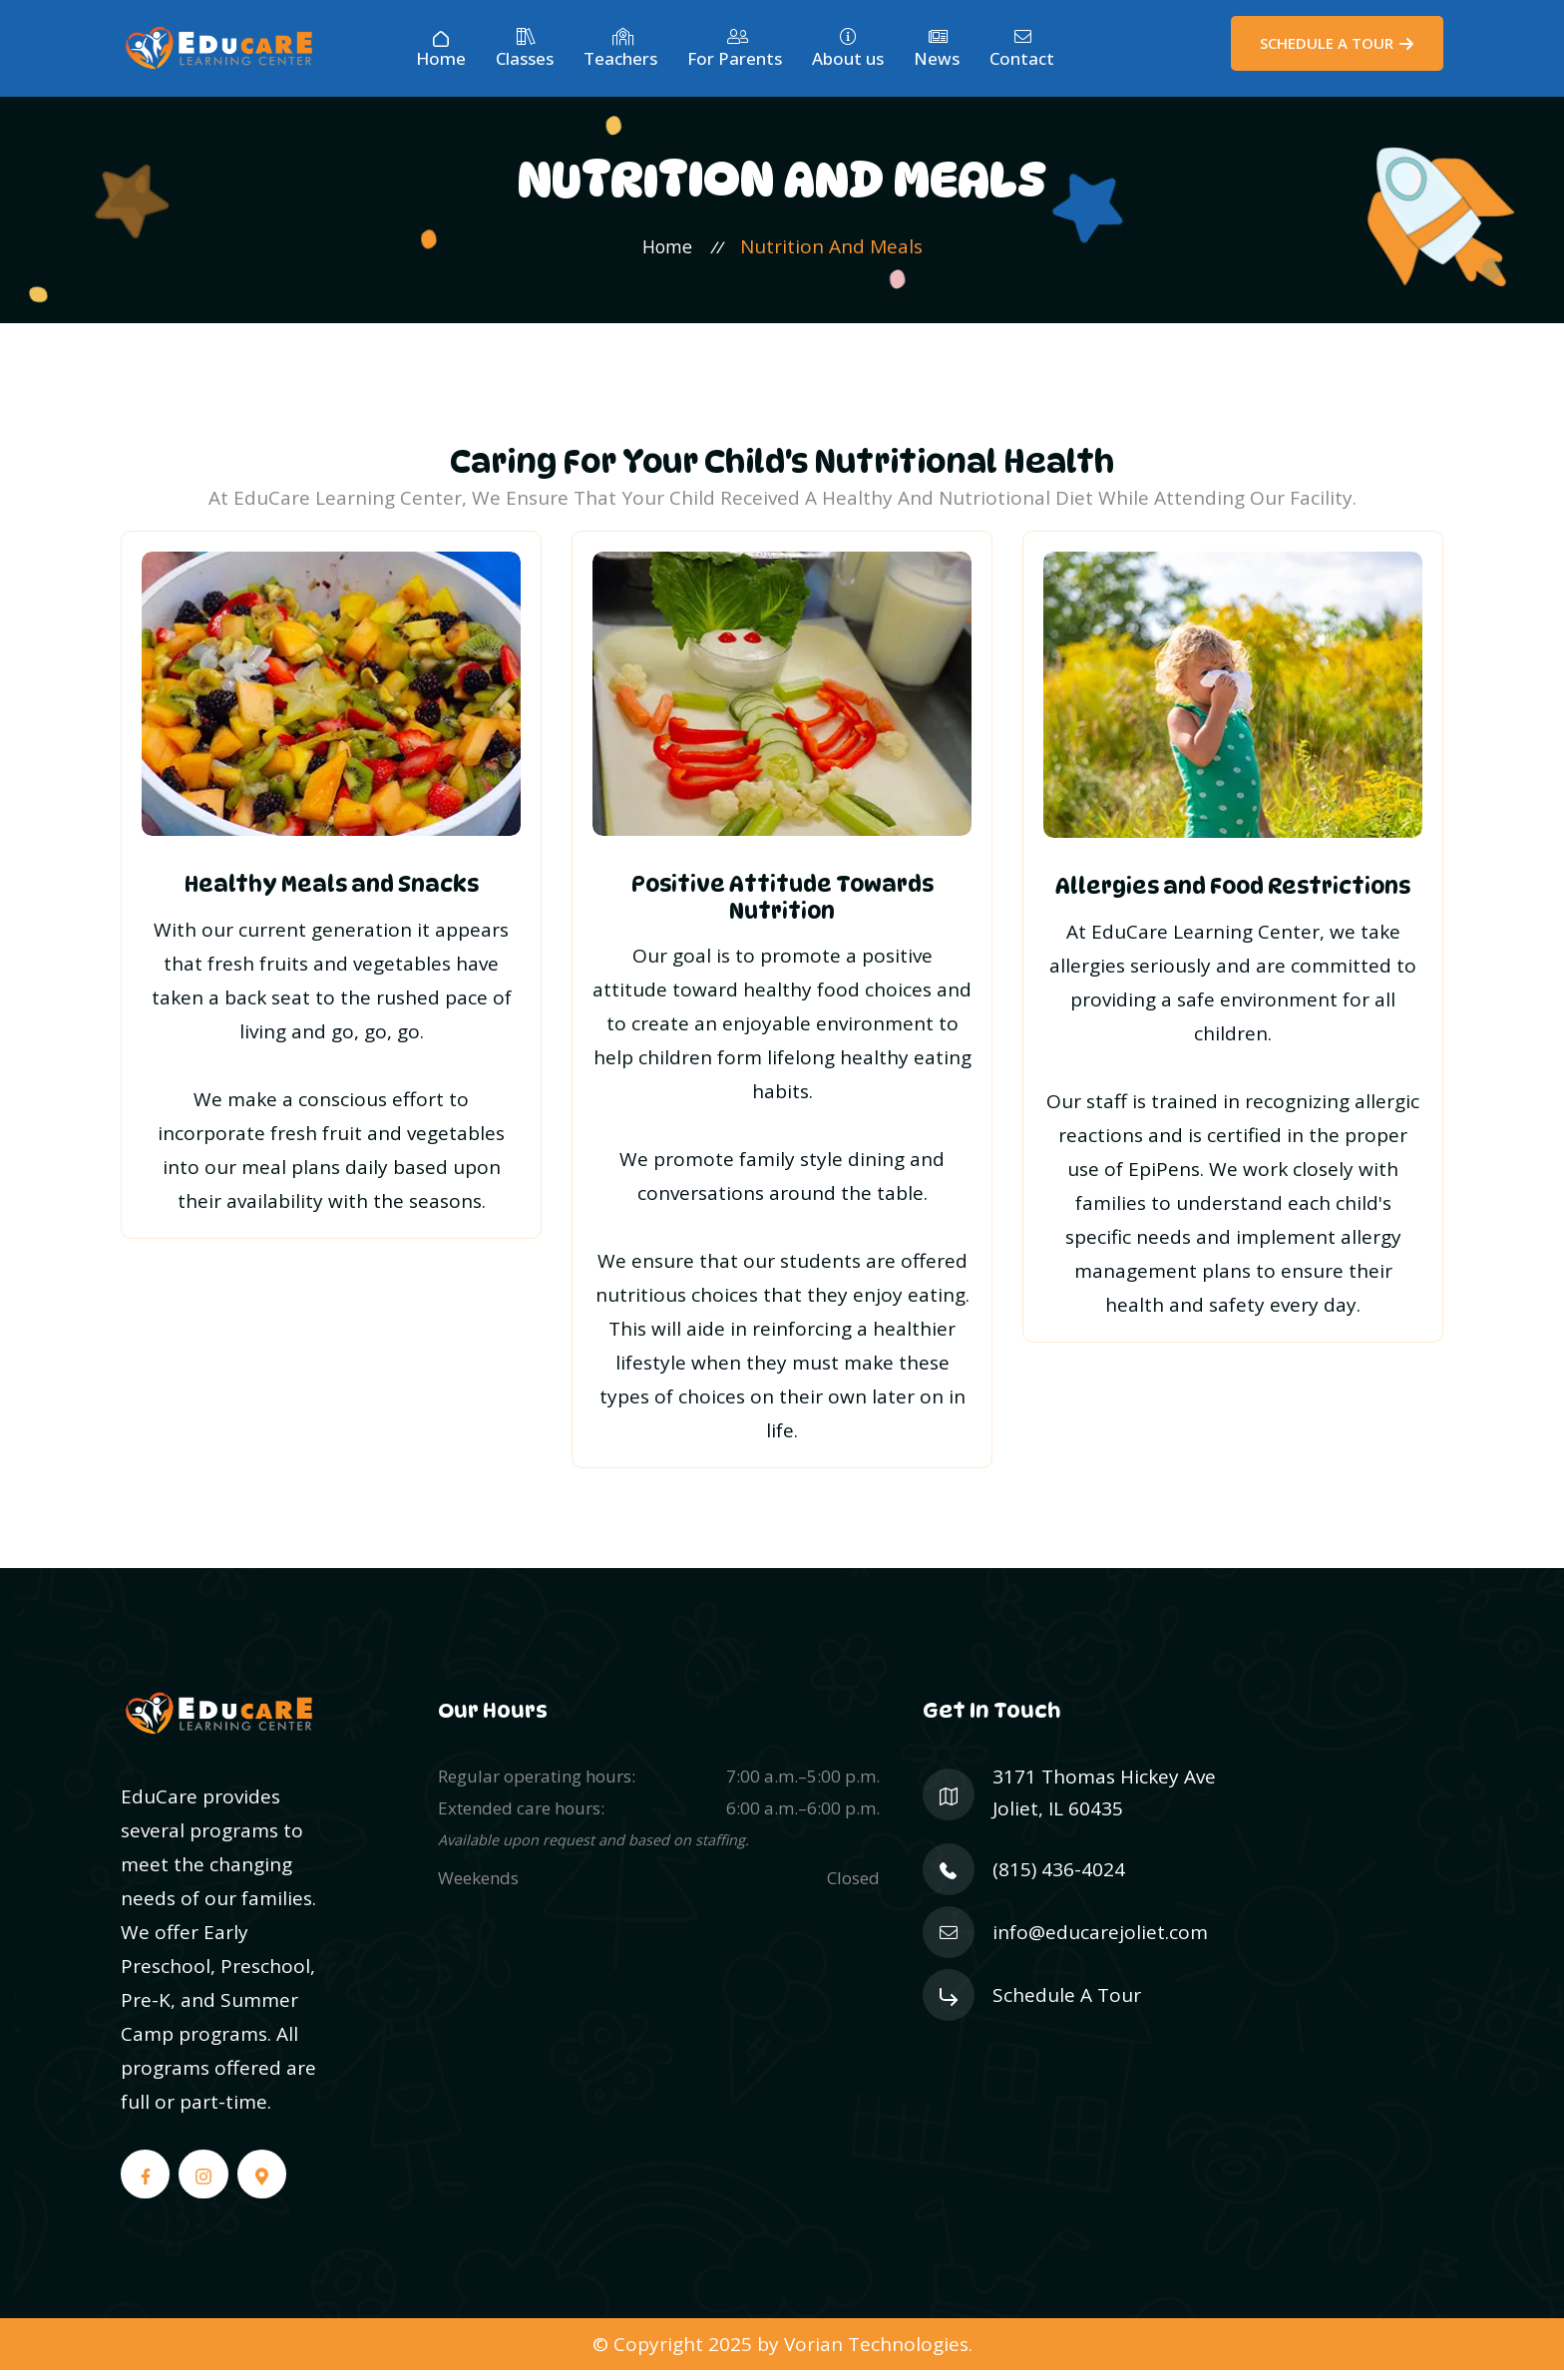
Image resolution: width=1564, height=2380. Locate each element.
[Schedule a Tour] (1337, 43)
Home (666, 253)
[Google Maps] (268, 2182)
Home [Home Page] (441, 49)
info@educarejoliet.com (1100, 1945)
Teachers (620, 49)
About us (848, 49)
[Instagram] (207, 2182)
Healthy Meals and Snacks (332, 891)
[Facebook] (147, 2182)
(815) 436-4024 (1058, 1881)
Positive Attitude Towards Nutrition (782, 904)
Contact (1021, 49)
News (937, 49)
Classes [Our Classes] (525, 49)
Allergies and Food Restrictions (1232, 893)
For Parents (734, 49)
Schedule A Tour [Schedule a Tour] (1066, 2009)
